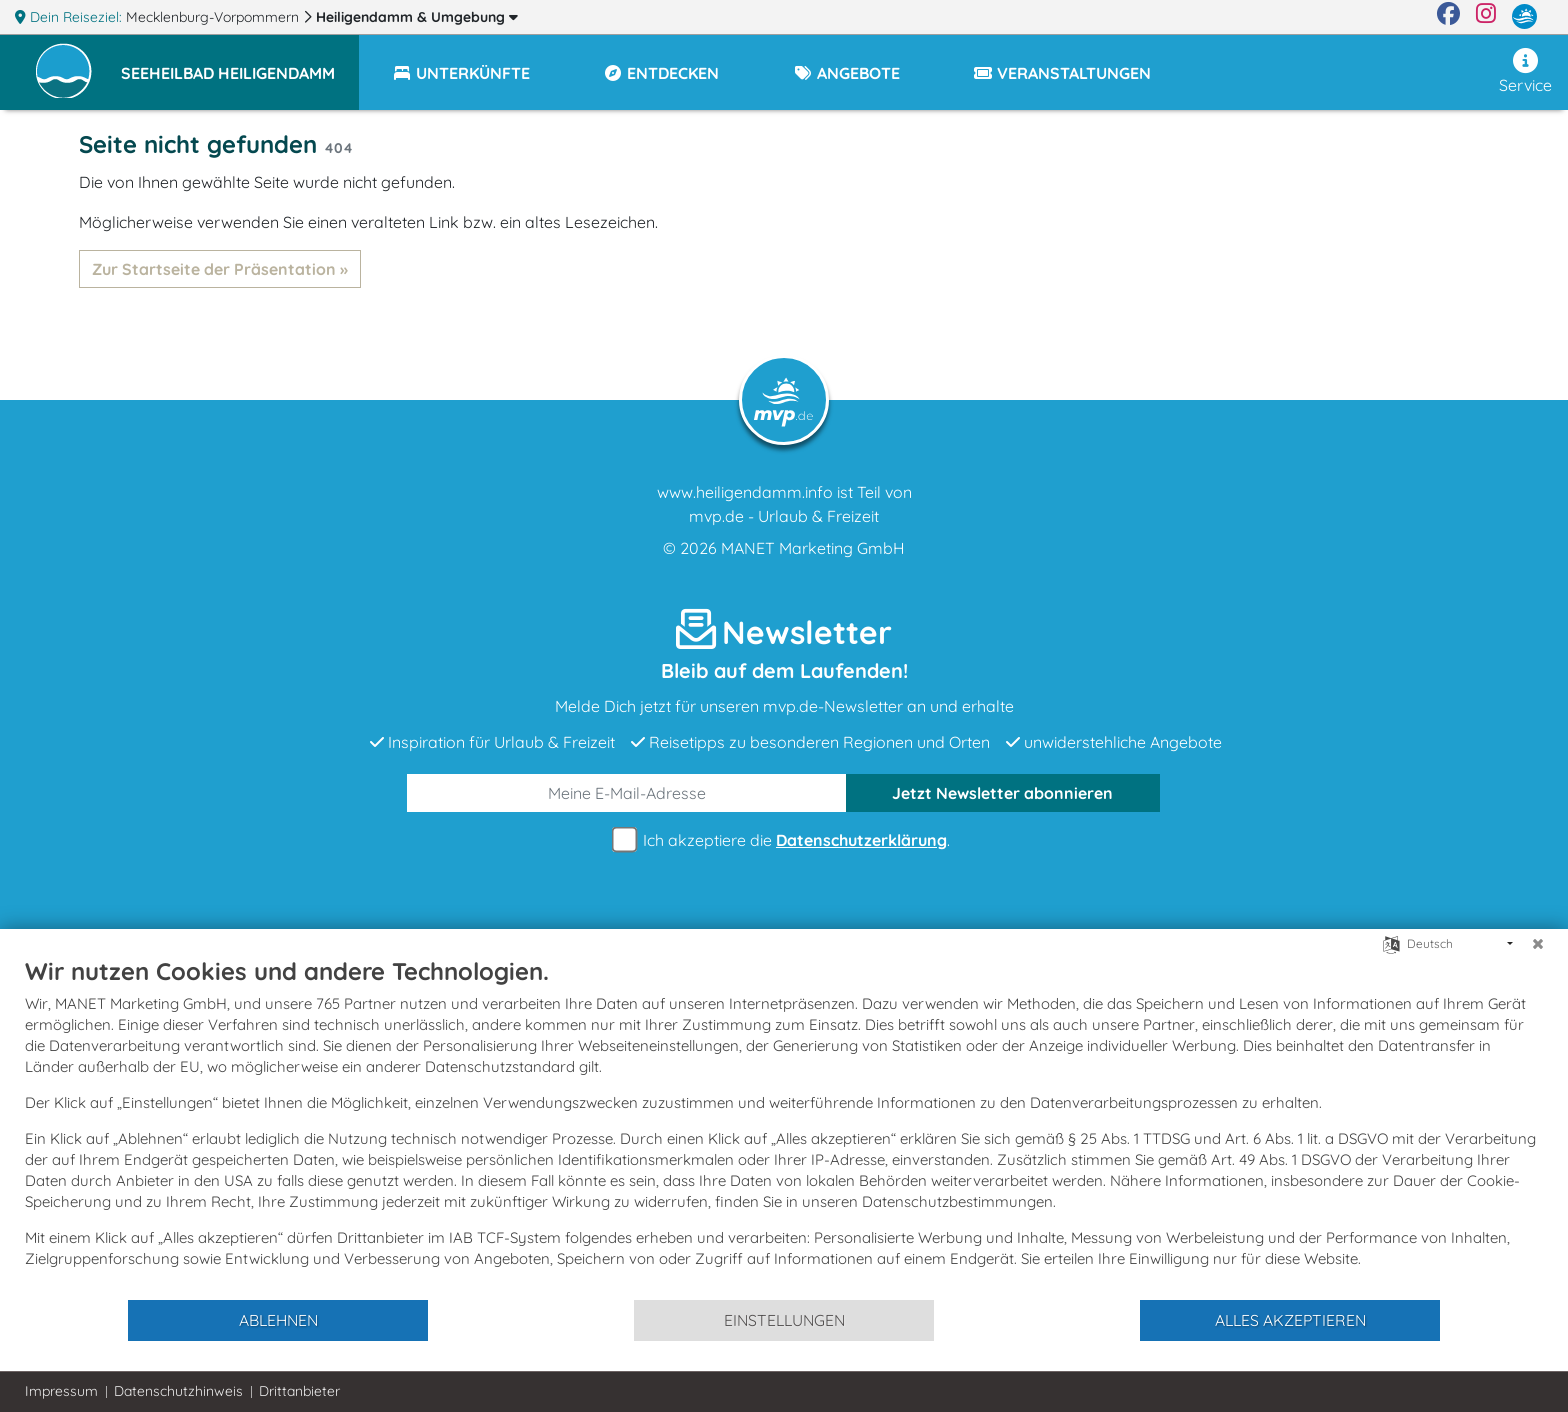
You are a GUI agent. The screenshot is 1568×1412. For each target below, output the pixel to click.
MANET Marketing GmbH (813, 548)
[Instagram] (1486, 17)
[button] (240, 64)
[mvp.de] (1524, 17)
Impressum (61, 1391)
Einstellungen (784, 1320)
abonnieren (1002, 793)
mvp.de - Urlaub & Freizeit (784, 516)
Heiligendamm (417, 17)
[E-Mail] (627, 793)
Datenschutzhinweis (178, 1391)
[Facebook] (1448, 17)
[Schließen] (1538, 944)
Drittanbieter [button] (299, 1391)
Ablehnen (278, 1320)
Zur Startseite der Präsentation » (220, 269)
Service (1525, 71)
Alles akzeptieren (1290, 1320)
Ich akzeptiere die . (784, 840)
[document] (784, 1127)
